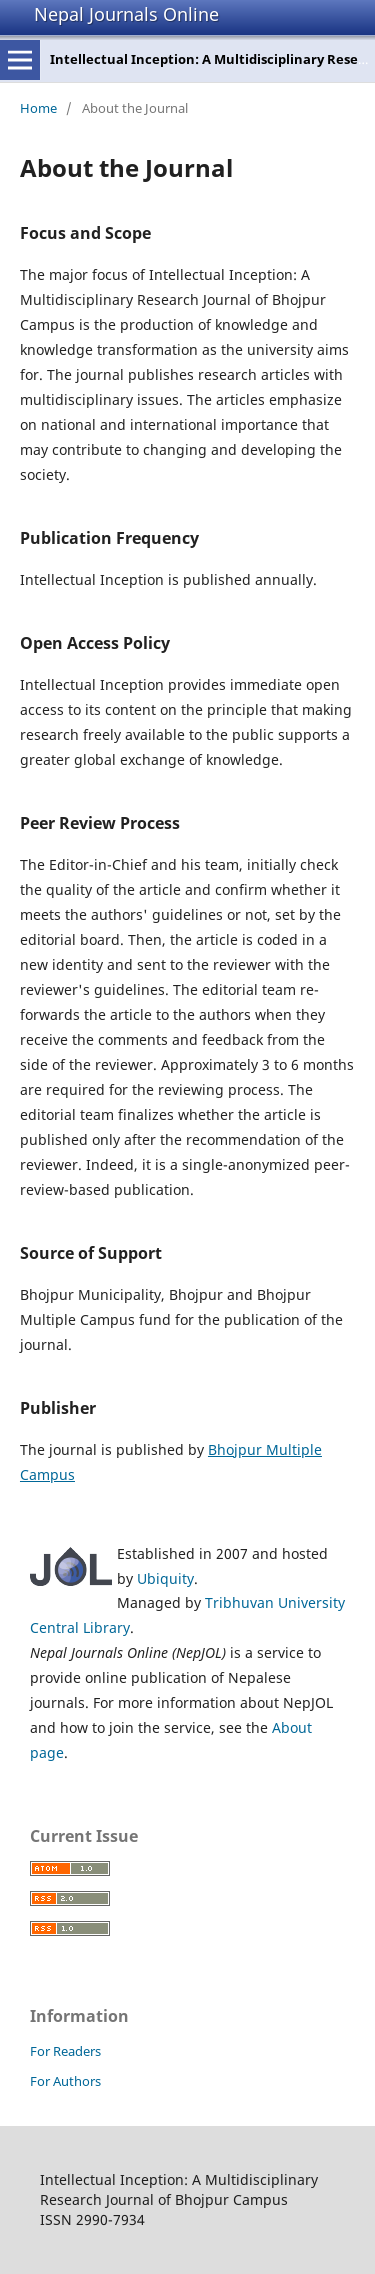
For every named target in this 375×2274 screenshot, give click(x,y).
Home (38, 108)
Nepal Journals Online (126, 14)
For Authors (65, 2081)
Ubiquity (165, 1578)
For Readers (65, 2051)
